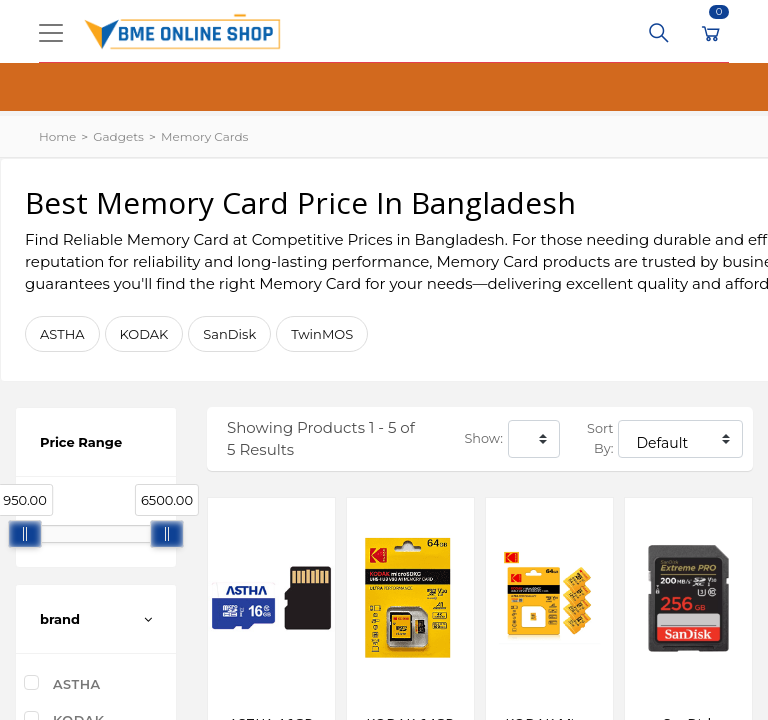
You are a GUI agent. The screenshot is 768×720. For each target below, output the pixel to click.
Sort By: (600, 438)
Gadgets (118, 136)
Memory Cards (205, 136)
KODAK (144, 334)
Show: (484, 438)
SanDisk (229, 334)
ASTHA (62, 334)
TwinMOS (322, 334)
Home (57, 136)
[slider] (25, 534)
